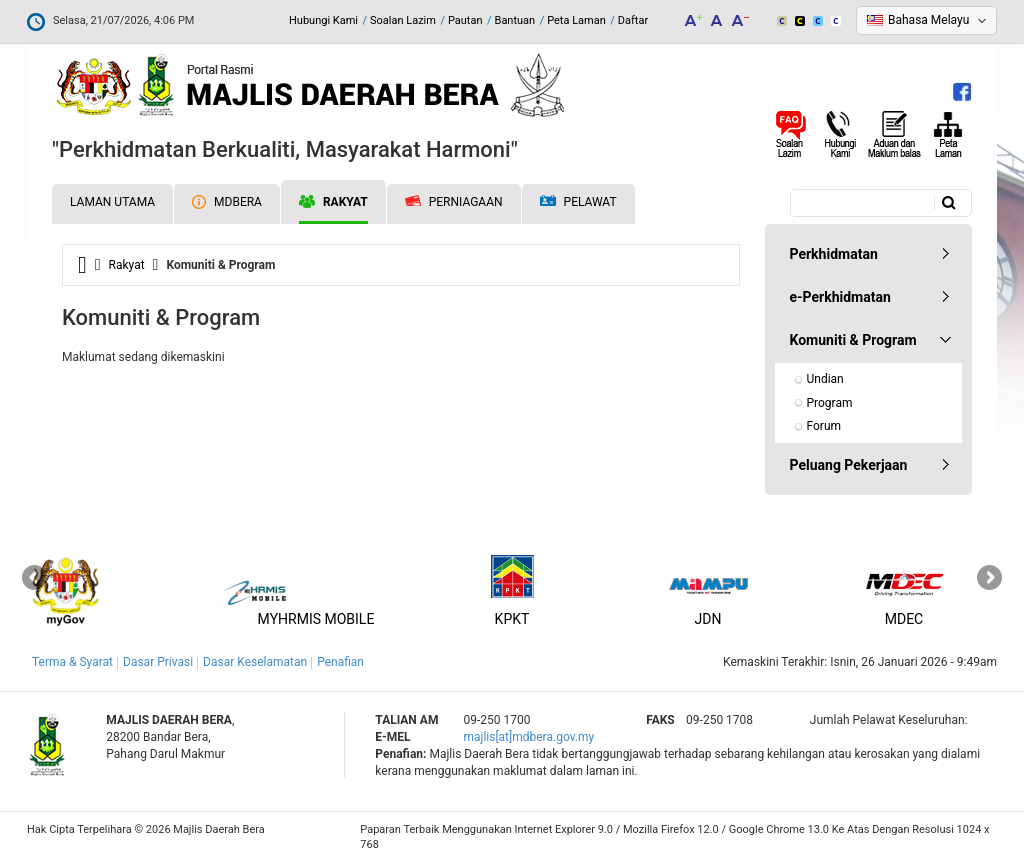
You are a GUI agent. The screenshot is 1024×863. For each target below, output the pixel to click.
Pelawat (578, 202)
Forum (824, 426)
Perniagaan (454, 202)
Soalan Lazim (403, 20)
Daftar (633, 20)
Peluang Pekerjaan (849, 465)
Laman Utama (112, 202)
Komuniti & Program (853, 340)
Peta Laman (576, 20)
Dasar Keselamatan (255, 662)
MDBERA (227, 202)
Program (830, 403)
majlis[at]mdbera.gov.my (528, 737)
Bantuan (515, 20)
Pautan (465, 20)
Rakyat (333, 202)
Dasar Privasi (158, 662)
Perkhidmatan (834, 254)
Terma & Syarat (72, 662)
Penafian (340, 662)
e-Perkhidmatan (840, 297)
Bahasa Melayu (928, 20)
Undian (825, 379)
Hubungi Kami (323, 20)
